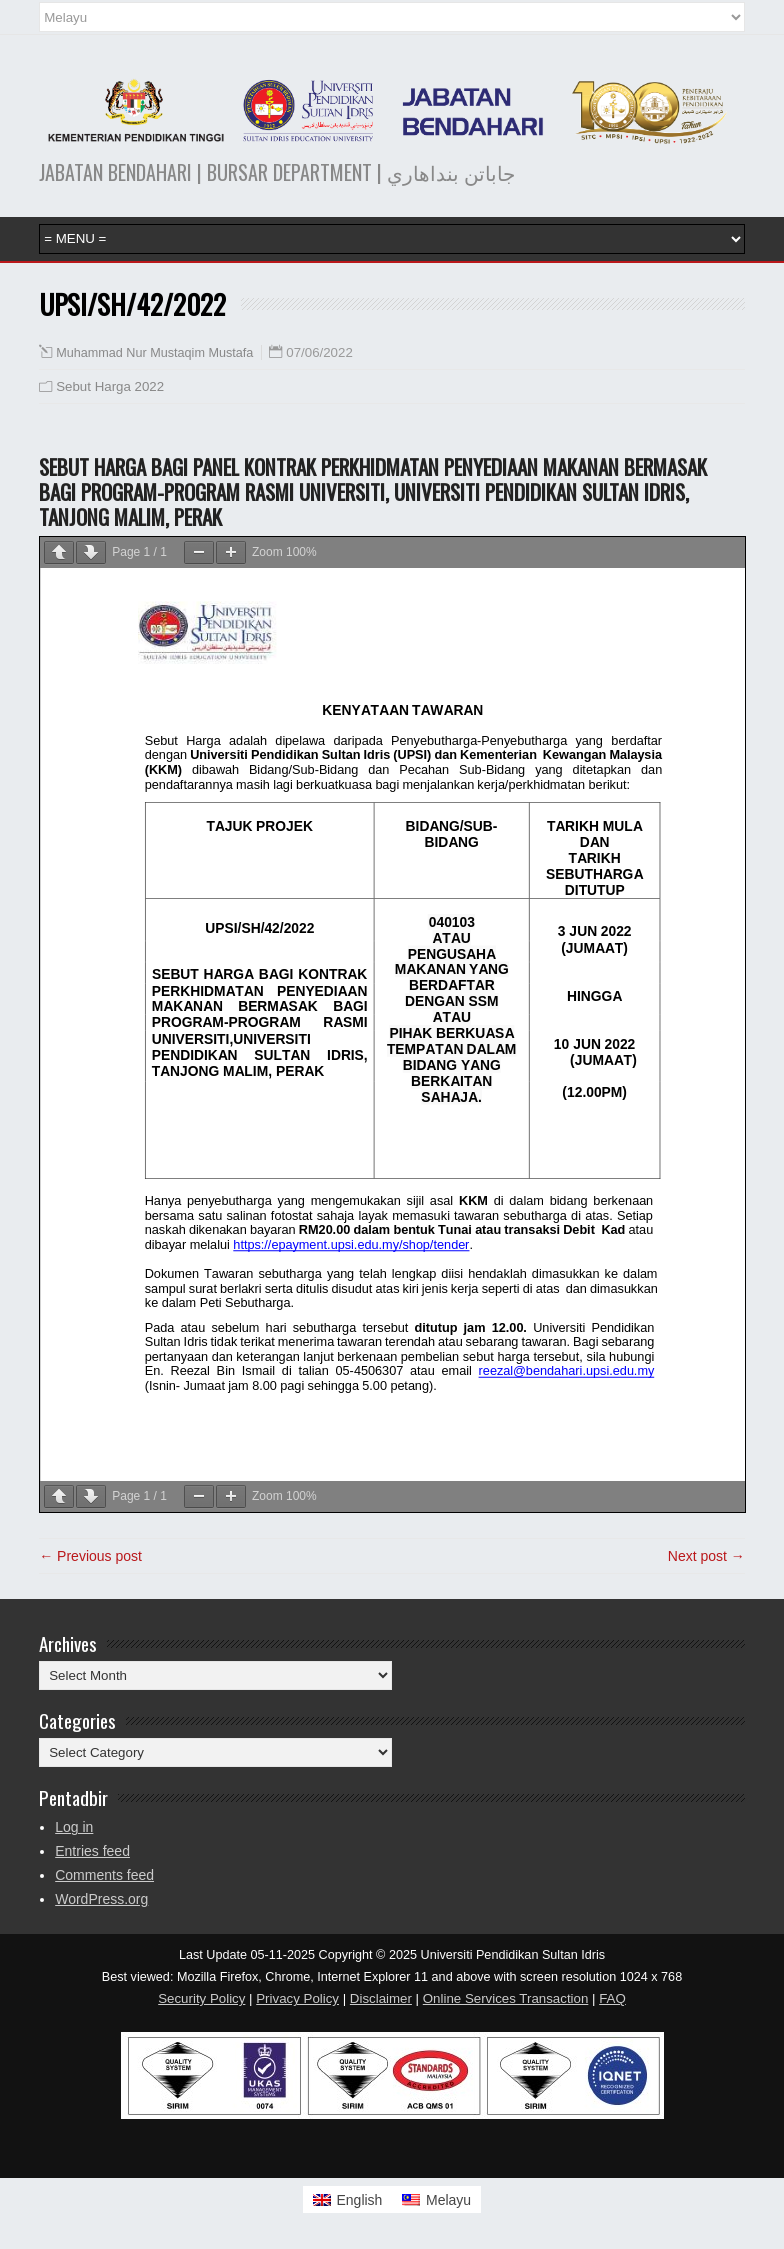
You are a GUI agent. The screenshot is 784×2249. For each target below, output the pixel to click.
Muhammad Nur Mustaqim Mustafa (154, 353)
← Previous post (90, 1556)
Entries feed (92, 1851)
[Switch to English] (348, 2199)
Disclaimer (381, 1998)
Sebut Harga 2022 (110, 386)
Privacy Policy (297, 1998)
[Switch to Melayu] (436, 2199)
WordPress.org (101, 1899)
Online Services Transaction (506, 1998)
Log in (74, 1827)
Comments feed (104, 1875)
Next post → (706, 1556)
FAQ (612, 1998)
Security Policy (201, 1998)
